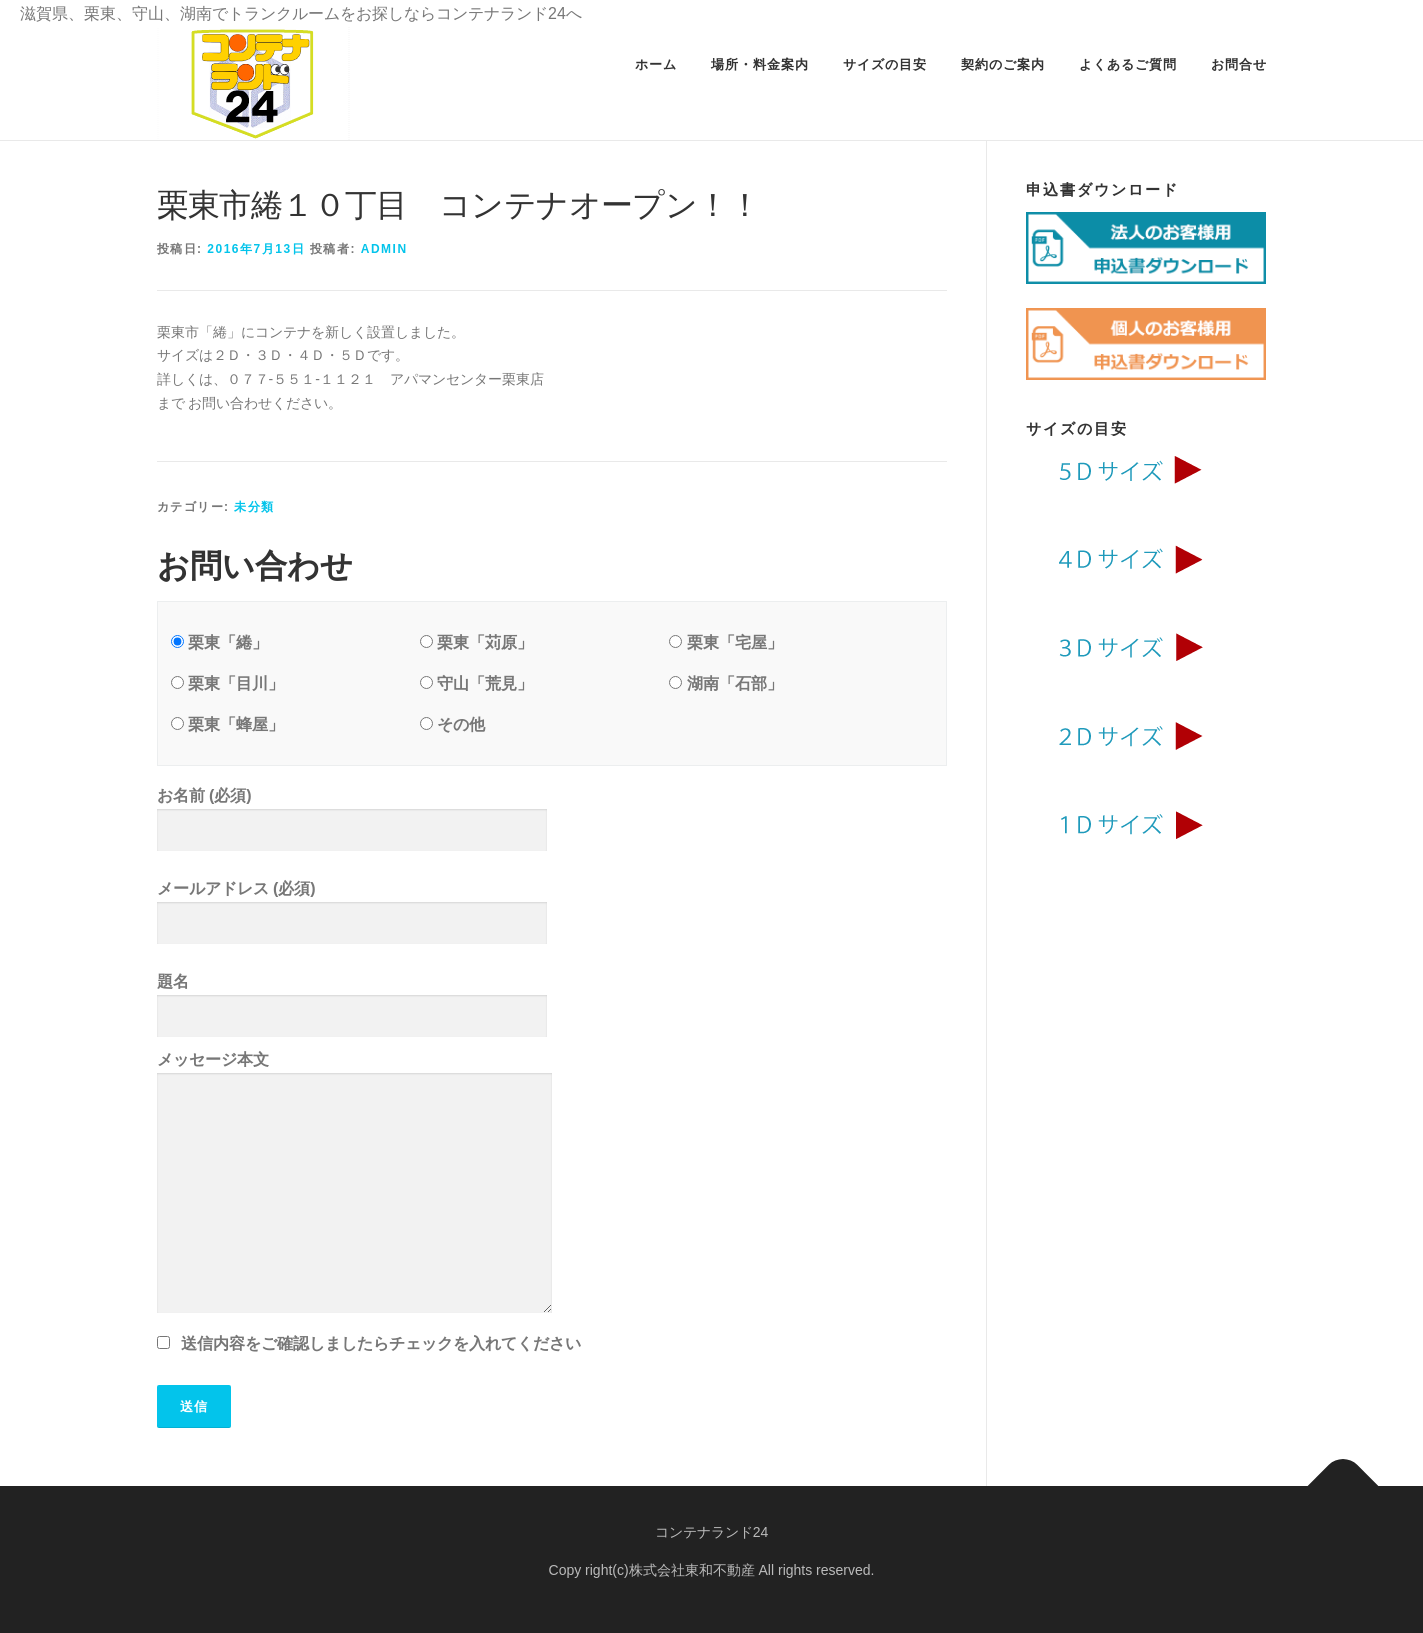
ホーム (656, 64)
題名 (552, 1005)
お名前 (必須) (552, 819)
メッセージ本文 (552, 1186)
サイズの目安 (885, 64)
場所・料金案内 (760, 64)
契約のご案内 (1003, 64)
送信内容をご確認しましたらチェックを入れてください (381, 1343)
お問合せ (1239, 64)
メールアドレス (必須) (552, 912)
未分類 (254, 507)
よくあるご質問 (1128, 64)
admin (384, 249)
